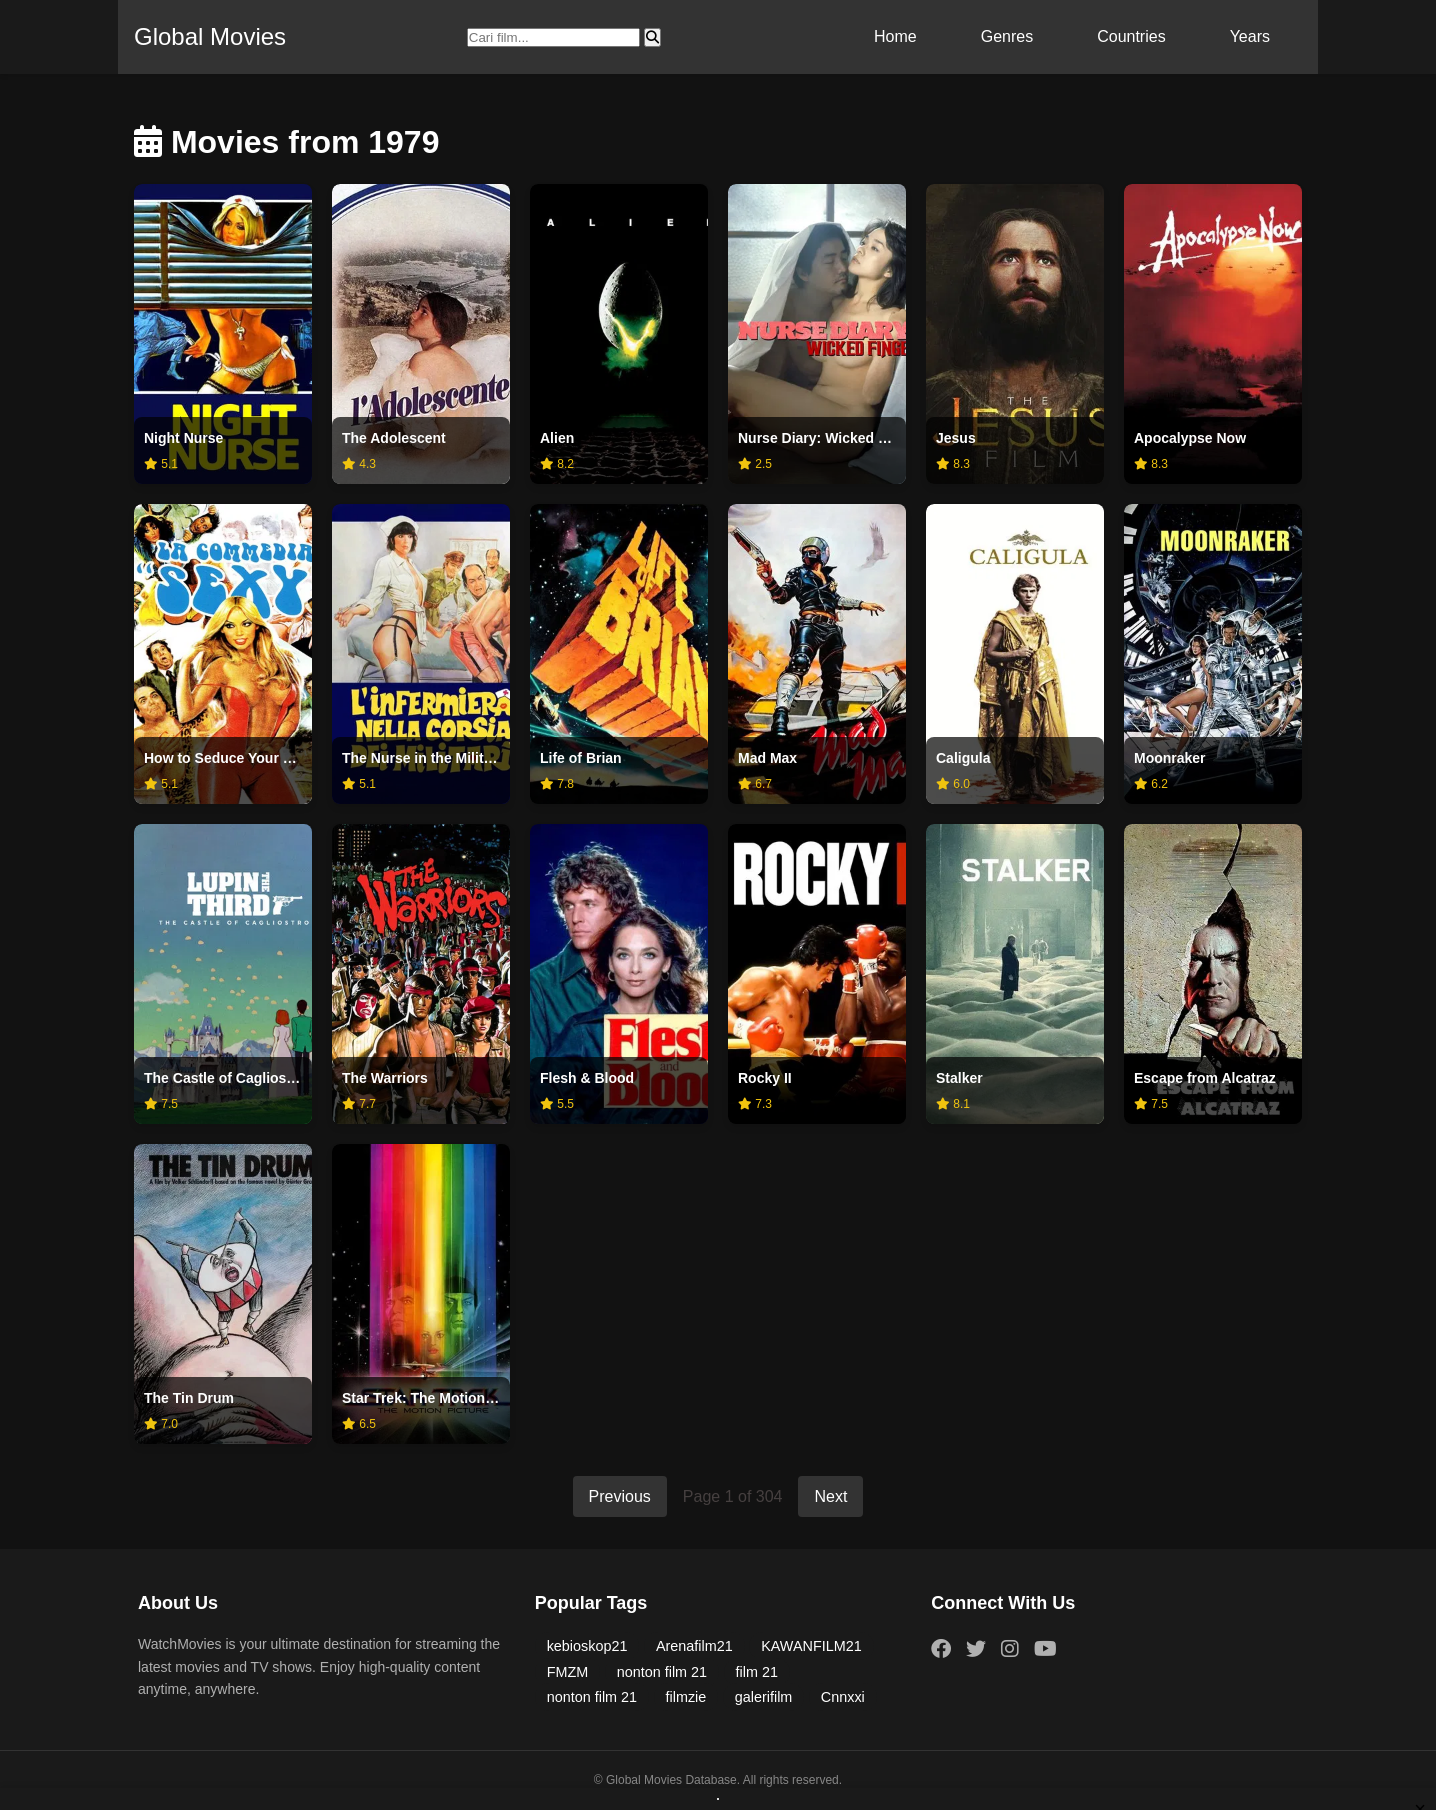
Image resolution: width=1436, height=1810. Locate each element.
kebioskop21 (587, 1646)
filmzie (686, 1697)
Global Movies (210, 36)
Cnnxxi (843, 1697)
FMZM (568, 1672)
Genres (1007, 36)
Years (1250, 36)
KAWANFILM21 (811, 1646)
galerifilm (764, 1697)
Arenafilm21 (694, 1646)
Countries (1131, 36)
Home (895, 36)
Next (830, 1496)
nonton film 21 (662, 1672)
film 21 (757, 1672)
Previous (620, 1496)
